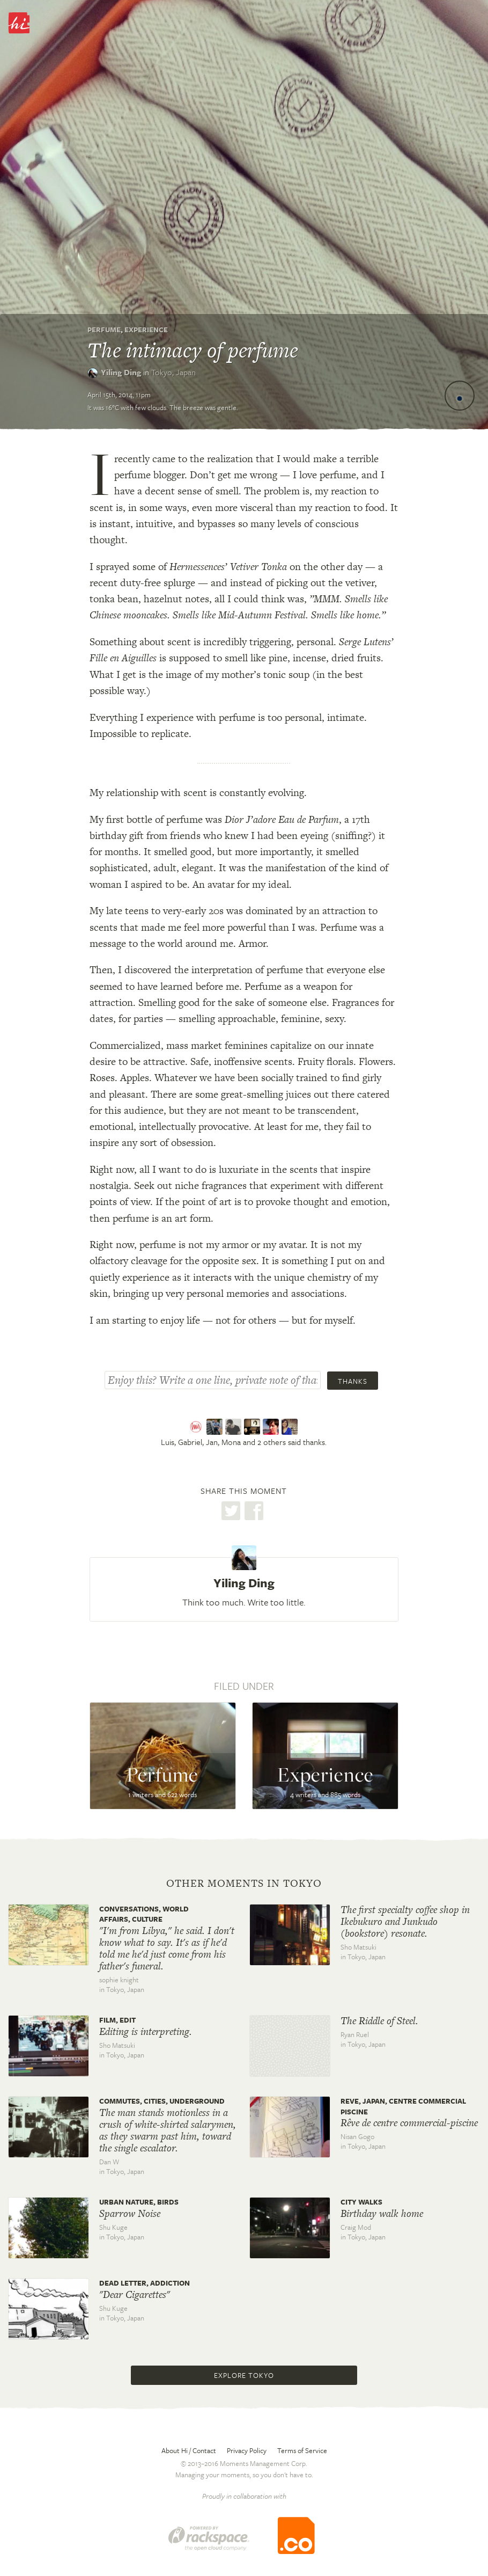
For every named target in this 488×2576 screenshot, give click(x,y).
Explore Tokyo (244, 2375)
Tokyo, (173, 372)
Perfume (104, 329)
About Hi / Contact (188, 2450)
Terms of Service (302, 2450)
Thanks (352, 1381)
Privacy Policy (247, 2450)
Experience (146, 329)
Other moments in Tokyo (244, 1883)
